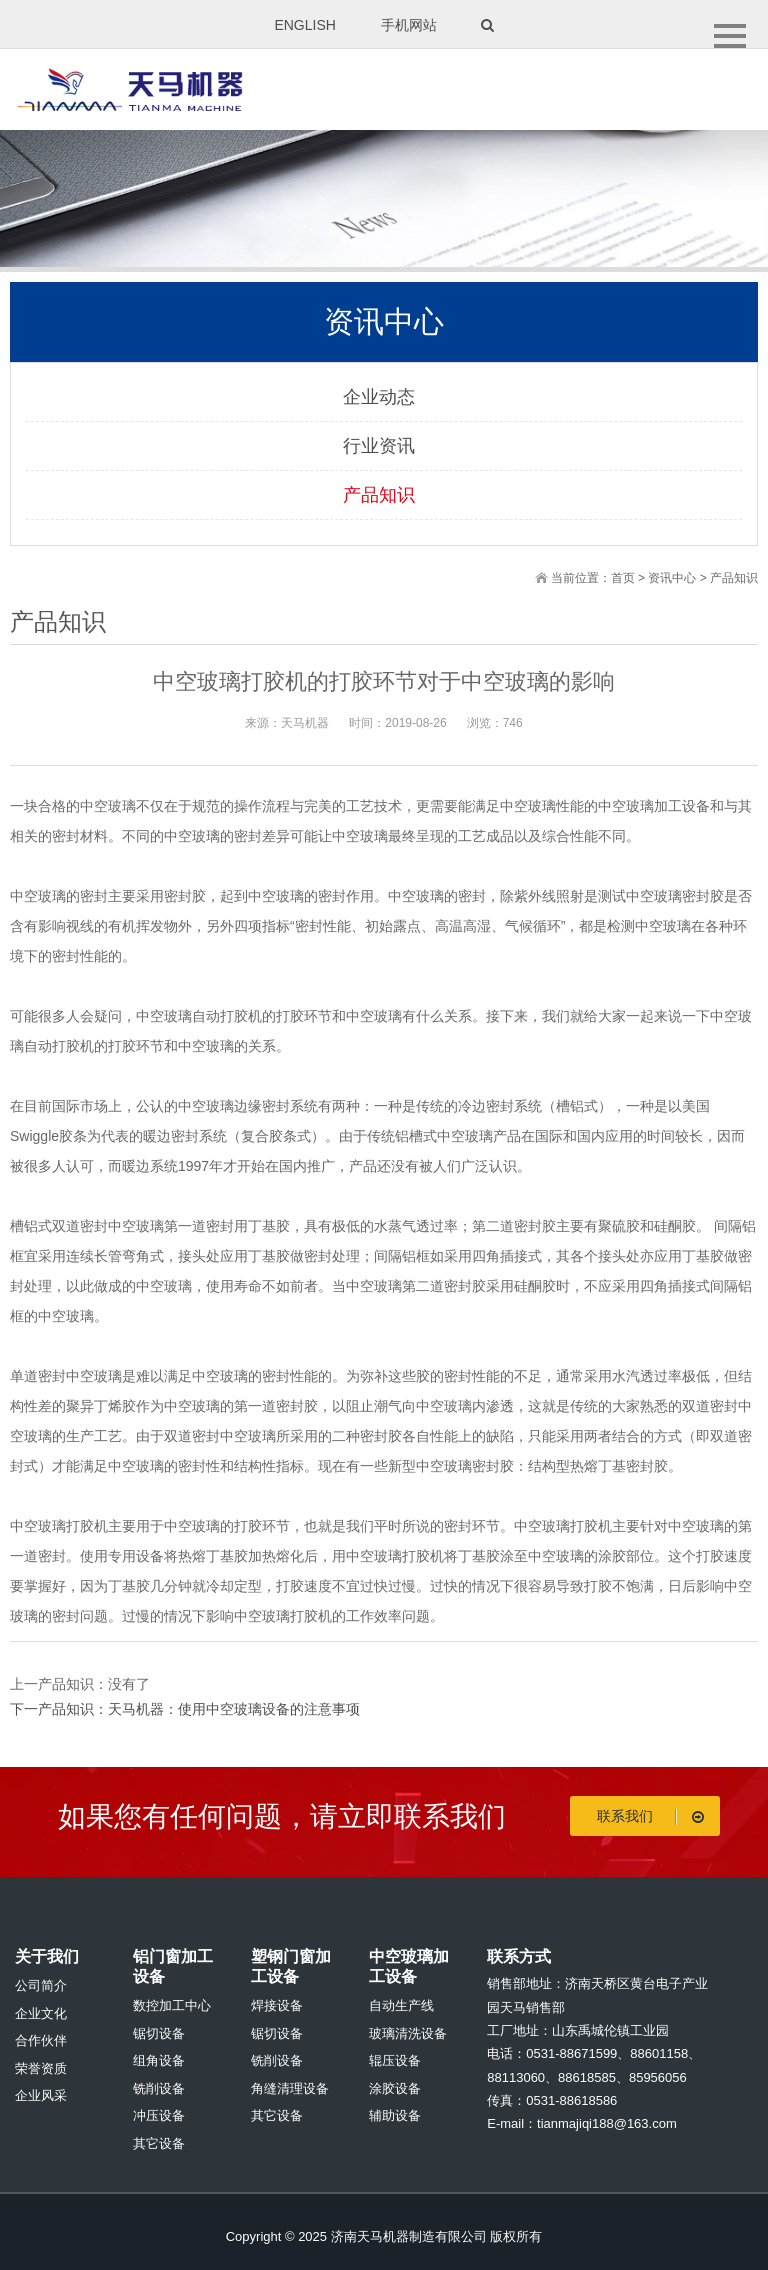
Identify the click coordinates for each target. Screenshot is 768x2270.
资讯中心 (672, 578)
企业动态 (379, 397)
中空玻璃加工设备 (409, 1966)
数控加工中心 (172, 2005)
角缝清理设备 (290, 2088)
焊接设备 (277, 2005)
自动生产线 (401, 2005)
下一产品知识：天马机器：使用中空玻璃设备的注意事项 (185, 1709)
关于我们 (47, 1956)
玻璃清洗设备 (408, 2033)
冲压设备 (159, 2115)
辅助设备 (395, 2115)
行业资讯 (379, 446)
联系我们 (654, 1816)
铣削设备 (159, 2088)
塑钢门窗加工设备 (291, 1966)
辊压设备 (395, 2060)
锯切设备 (159, 2033)
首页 (623, 578)
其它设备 (159, 2143)
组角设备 (159, 2060)
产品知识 (379, 495)
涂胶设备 (395, 2088)
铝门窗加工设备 (173, 1966)
